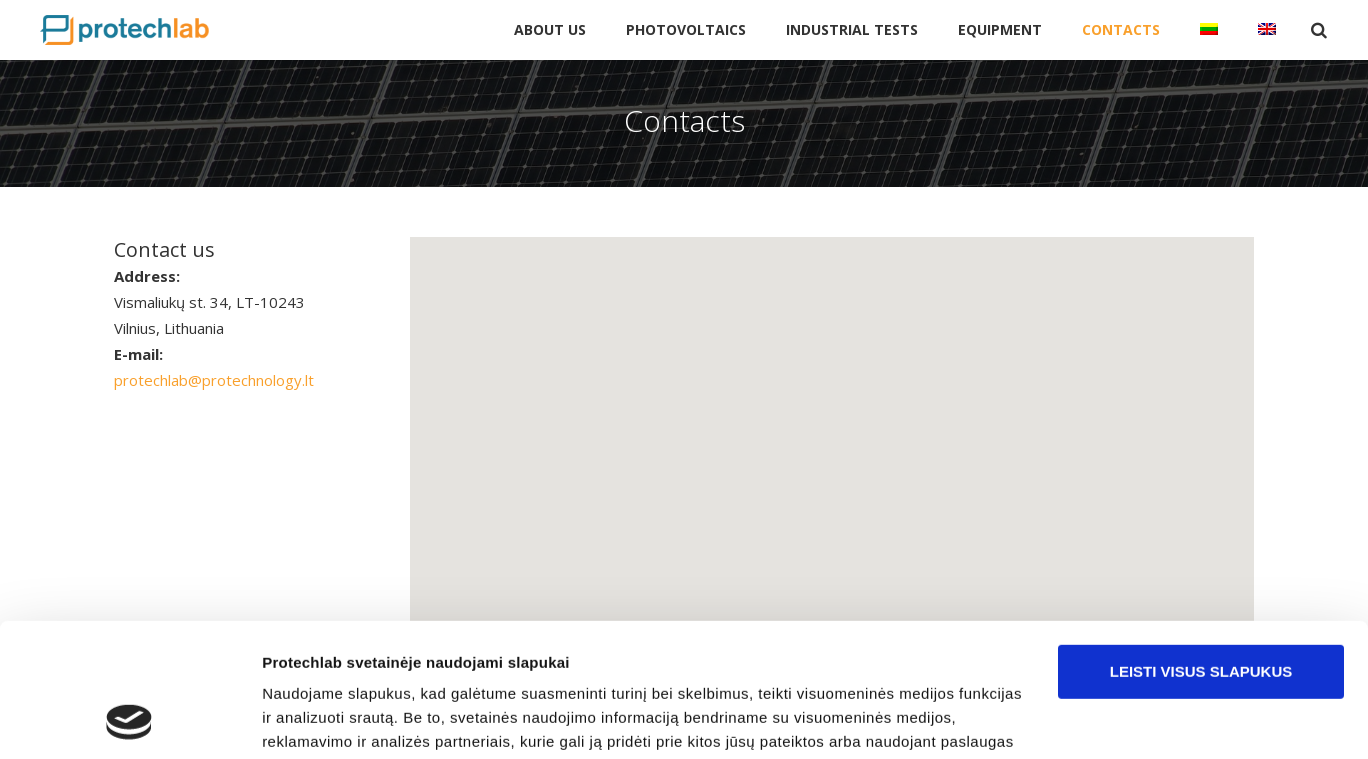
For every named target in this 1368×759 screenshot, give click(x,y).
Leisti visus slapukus (1201, 546)
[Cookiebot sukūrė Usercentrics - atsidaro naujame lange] (129, 720)
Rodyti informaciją (328, 719)
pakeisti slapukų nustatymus (638, 664)
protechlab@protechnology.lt (214, 380)
